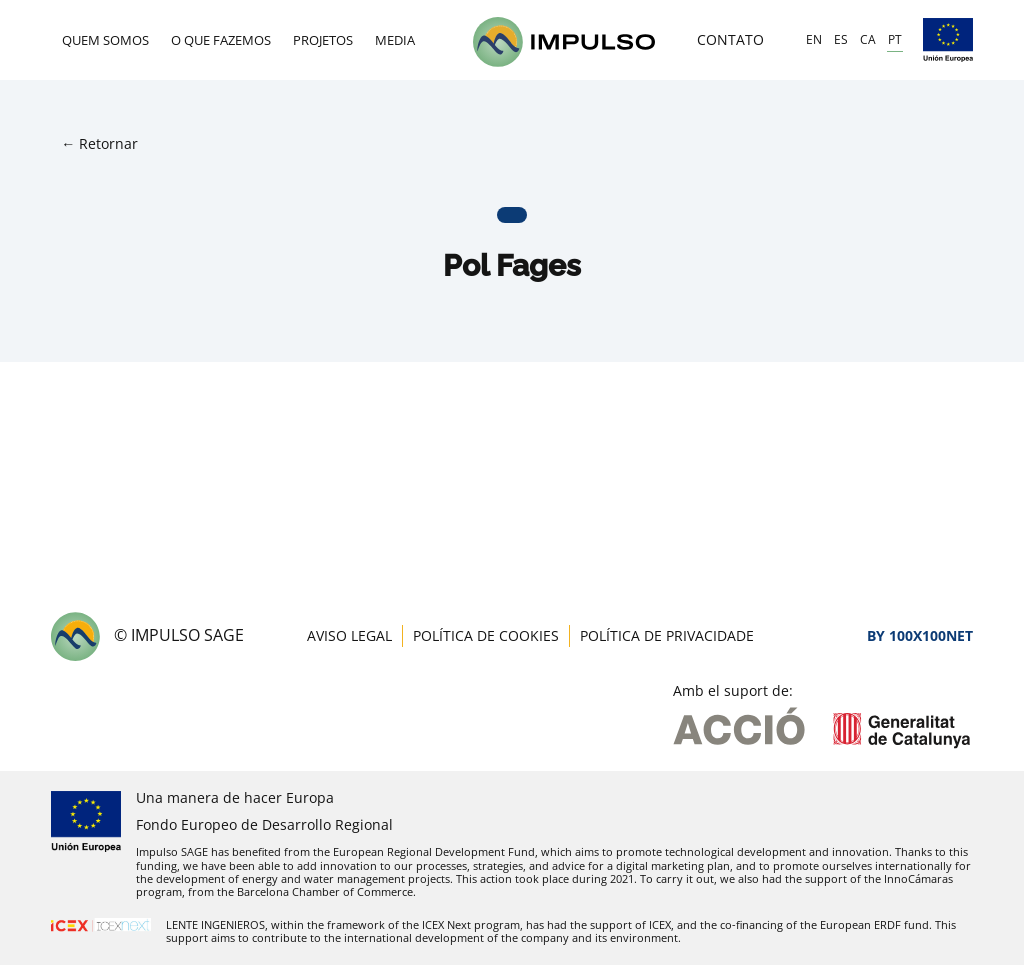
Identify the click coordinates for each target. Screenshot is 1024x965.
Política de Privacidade (667, 635)
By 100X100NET (920, 635)
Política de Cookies (486, 635)
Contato (730, 39)
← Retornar (99, 143)
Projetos (323, 40)
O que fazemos (221, 40)
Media (395, 40)
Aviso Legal (349, 635)
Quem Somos (105, 40)
